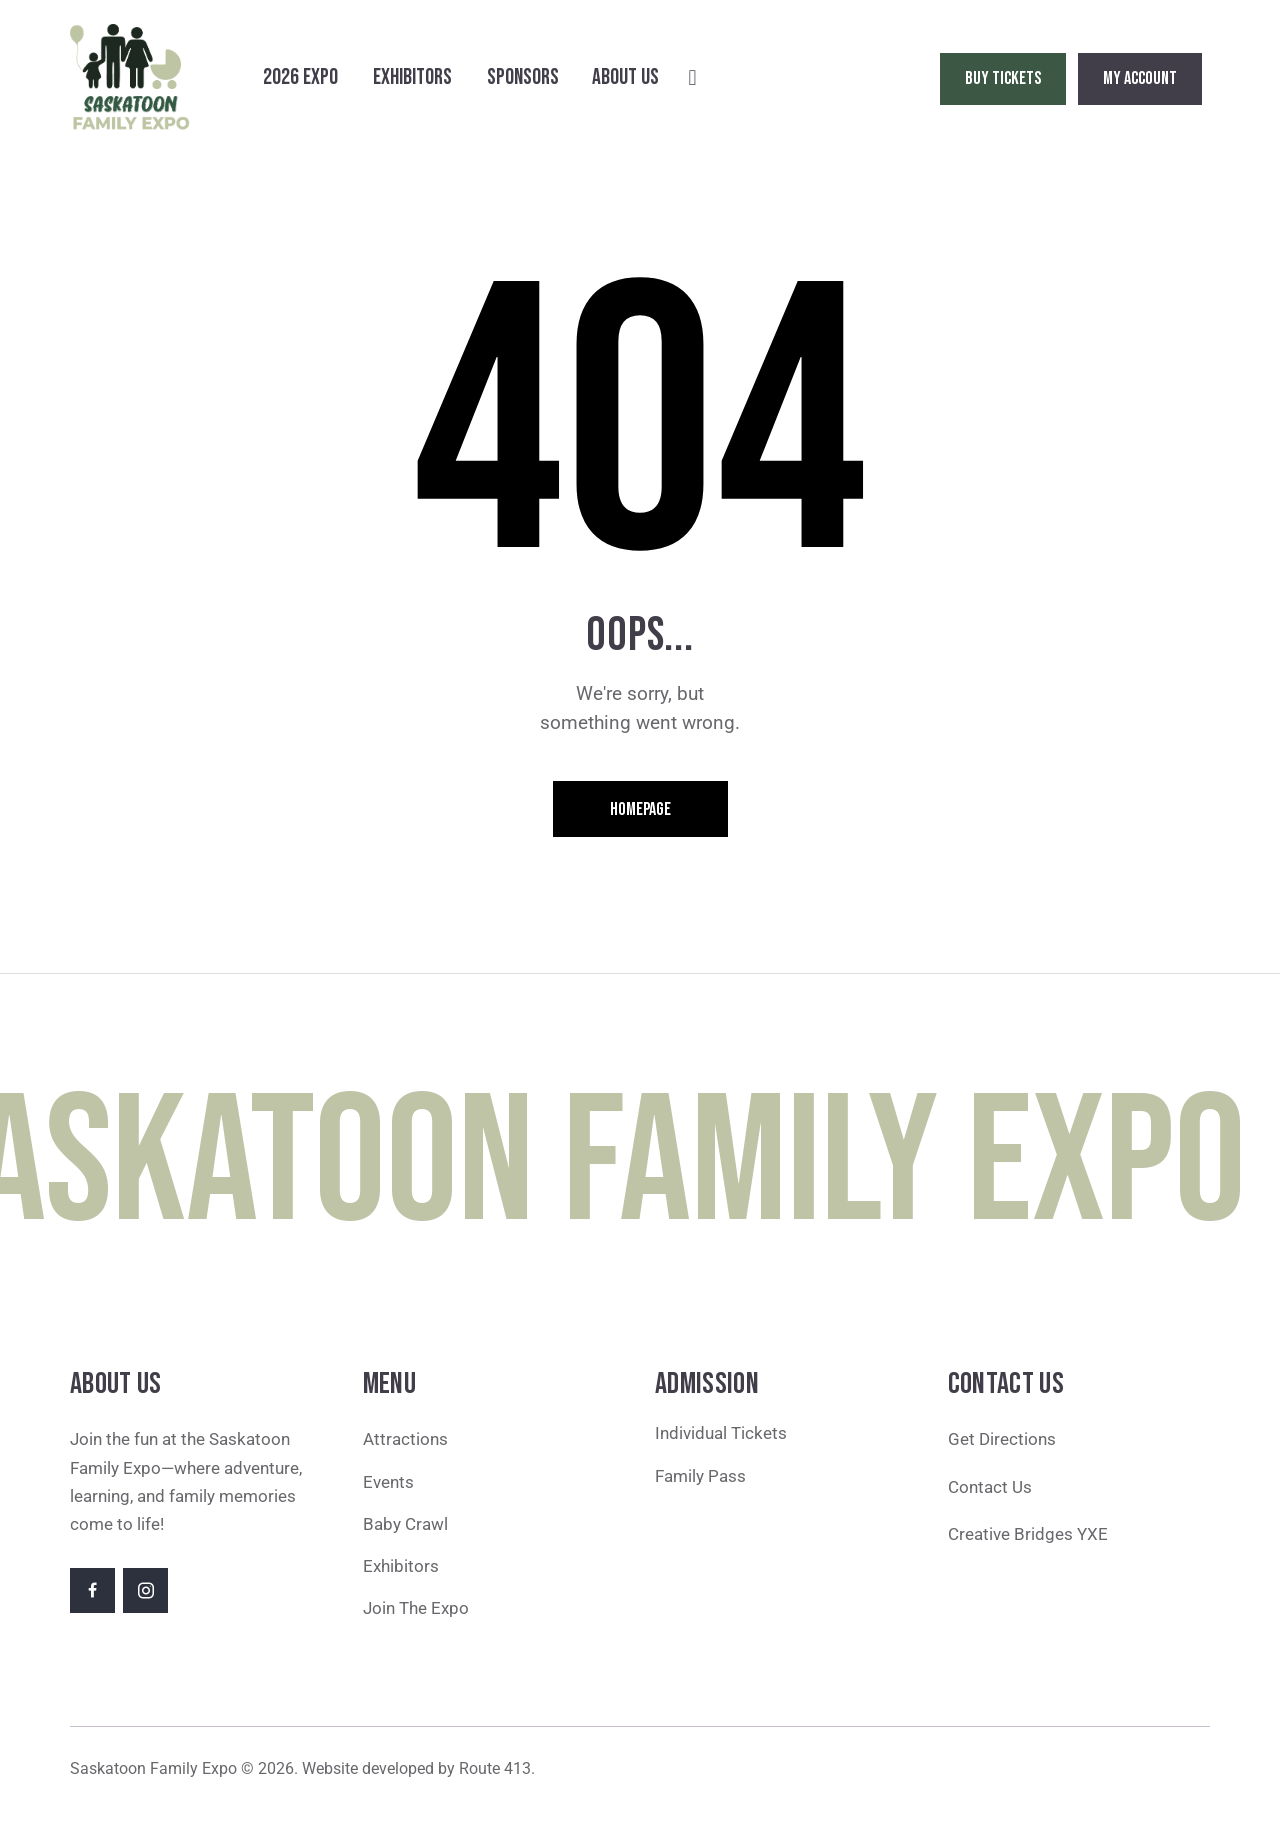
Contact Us (990, 1487)
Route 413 (495, 1768)
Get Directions (1002, 1439)
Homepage (640, 809)
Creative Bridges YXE (1030, 1534)
